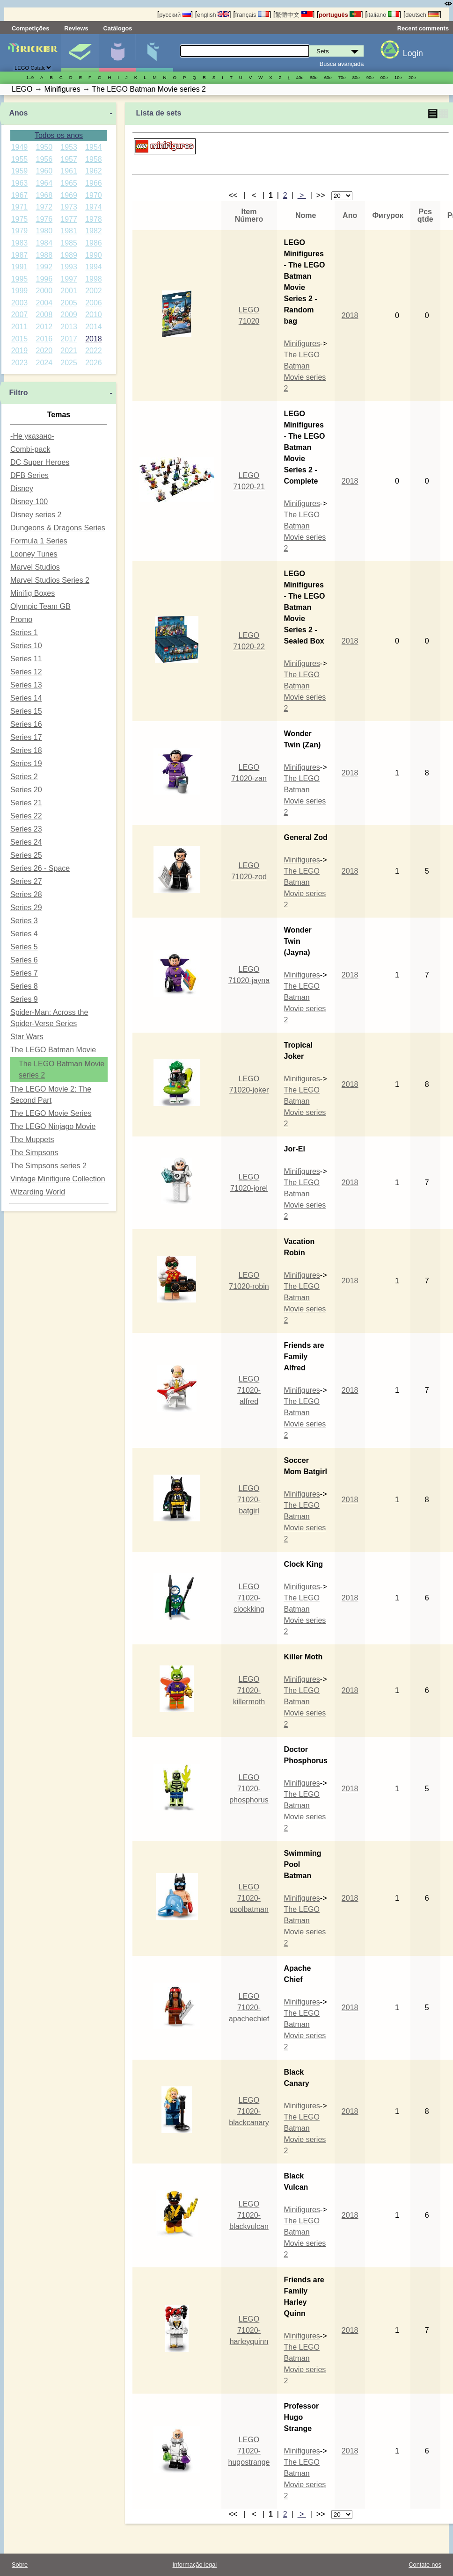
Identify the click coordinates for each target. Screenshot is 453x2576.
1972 (44, 207)
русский (174, 14)
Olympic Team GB (40, 606)
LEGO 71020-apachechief (249, 2007)
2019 (19, 351)
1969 (68, 195)
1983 (19, 243)
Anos (18, 113)
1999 (19, 291)
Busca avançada (342, 63)
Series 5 (24, 947)
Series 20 (26, 790)
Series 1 (24, 633)
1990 (93, 255)
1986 (93, 243)
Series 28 (26, 894)
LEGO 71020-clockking (249, 1598)
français (252, 14)
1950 (44, 147)
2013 (68, 327)
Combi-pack (30, 449)
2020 (44, 351)
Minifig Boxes (32, 593)
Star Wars (27, 1037)
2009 (68, 314)
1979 (19, 231)
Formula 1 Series (38, 541)
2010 (93, 314)
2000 (44, 291)
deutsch (422, 14)
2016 (44, 339)
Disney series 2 (35, 515)
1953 (68, 147)
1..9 (30, 77)
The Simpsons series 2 (48, 1166)
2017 (68, 339)
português (340, 14)
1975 (19, 219)
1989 (68, 255)
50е (314, 77)
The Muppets (32, 1139)
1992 (44, 267)
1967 (19, 195)
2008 (44, 314)
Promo (21, 619)
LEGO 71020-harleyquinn (249, 2330)
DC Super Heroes (39, 462)
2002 (93, 291)
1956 (44, 159)
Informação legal (195, 2564)
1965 (68, 183)
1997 (68, 279)
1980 (44, 231)
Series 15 (26, 711)
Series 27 (26, 881)
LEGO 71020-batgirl (249, 1499)
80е (356, 77)
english (213, 14)
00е (384, 77)
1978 (93, 219)
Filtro (18, 393)
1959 (19, 171)
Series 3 (24, 921)
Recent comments (423, 28)
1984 (44, 243)
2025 (68, 363)
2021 (68, 351)
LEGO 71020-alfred (249, 1390)
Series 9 (24, 999)
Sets (79, 52)
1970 (93, 195)
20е (412, 77)
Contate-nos (425, 2564)
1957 (68, 159)
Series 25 (26, 855)
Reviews (76, 28)
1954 (93, 147)
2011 (19, 327)
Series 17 (26, 737)
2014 (93, 327)
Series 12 (26, 672)
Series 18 (26, 750)
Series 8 (24, 986)
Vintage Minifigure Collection (57, 1179)
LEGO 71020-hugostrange (249, 2451)
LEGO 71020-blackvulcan (249, 2215)
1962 (93, 171)
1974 (93, 207)
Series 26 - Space (40, 868)
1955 (19, 159)
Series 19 (26, 763)
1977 (68, 219)
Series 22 (26, 816)
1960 (44, 171)
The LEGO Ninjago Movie (52, 1126)
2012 (44, 327)
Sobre (20, 2564)
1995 (19, 279)
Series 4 (24, 934)
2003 (19, 303)
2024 (44, 363)
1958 (93, 159)
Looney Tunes (34, 554)
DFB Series (29, 475)
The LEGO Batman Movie (53, 1050)
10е (398, 77)
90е (370, 77)
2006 (93, 303)
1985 (68, 243)
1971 (19, 207)
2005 (68, 303)
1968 (44, 195)
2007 (19, 314)
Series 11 (26, 659)
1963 (19, 183)
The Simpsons (34, 1153)
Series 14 (26, 698)
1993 (68, 267)
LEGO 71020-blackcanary (249, 2111)
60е (328, 77)
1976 (44, 219)
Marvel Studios (35, 567)
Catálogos (117, 28)
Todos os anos (59, 135)
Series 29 (26, 908)
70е (342, 77)
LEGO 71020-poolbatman (249, 1898)
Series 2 (24, 777)
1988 (44, 255)
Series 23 (26, 829)
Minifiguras (117, 52)
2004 (44, 303)
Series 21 (26, 803)
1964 (44, 183)
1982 (93, 231)
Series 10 (26, 646)
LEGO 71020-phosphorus (249, 1788)
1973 (68, 207)
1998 (93, 279)
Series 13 (26, 685)
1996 (44, 279)
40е (300, 77)
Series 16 (26, 724)
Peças (154, 52)
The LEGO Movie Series (50, 1113)
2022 (93, 351)
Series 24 (26, 842)
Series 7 (24, 973)
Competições (30, 28)
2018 (93, 339)
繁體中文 (294, 14)
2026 (93, 363)
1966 (93, 183)
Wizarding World (37, 1192)
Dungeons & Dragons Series (57, 528)
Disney (21, 488)
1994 (93, 267)
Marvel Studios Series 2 (49, 580)
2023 (19, 363)
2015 (19, 339)
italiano (383, 14)
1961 (68, 171)
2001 (68, 291)
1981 (68, 231)
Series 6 (24, 960)
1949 (19, 147)
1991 (19, 267)
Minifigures (302, 343)
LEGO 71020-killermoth (249, 1690)
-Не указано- (32, 436)
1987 (19, 255)
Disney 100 (29, 502)
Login (413, 53)
